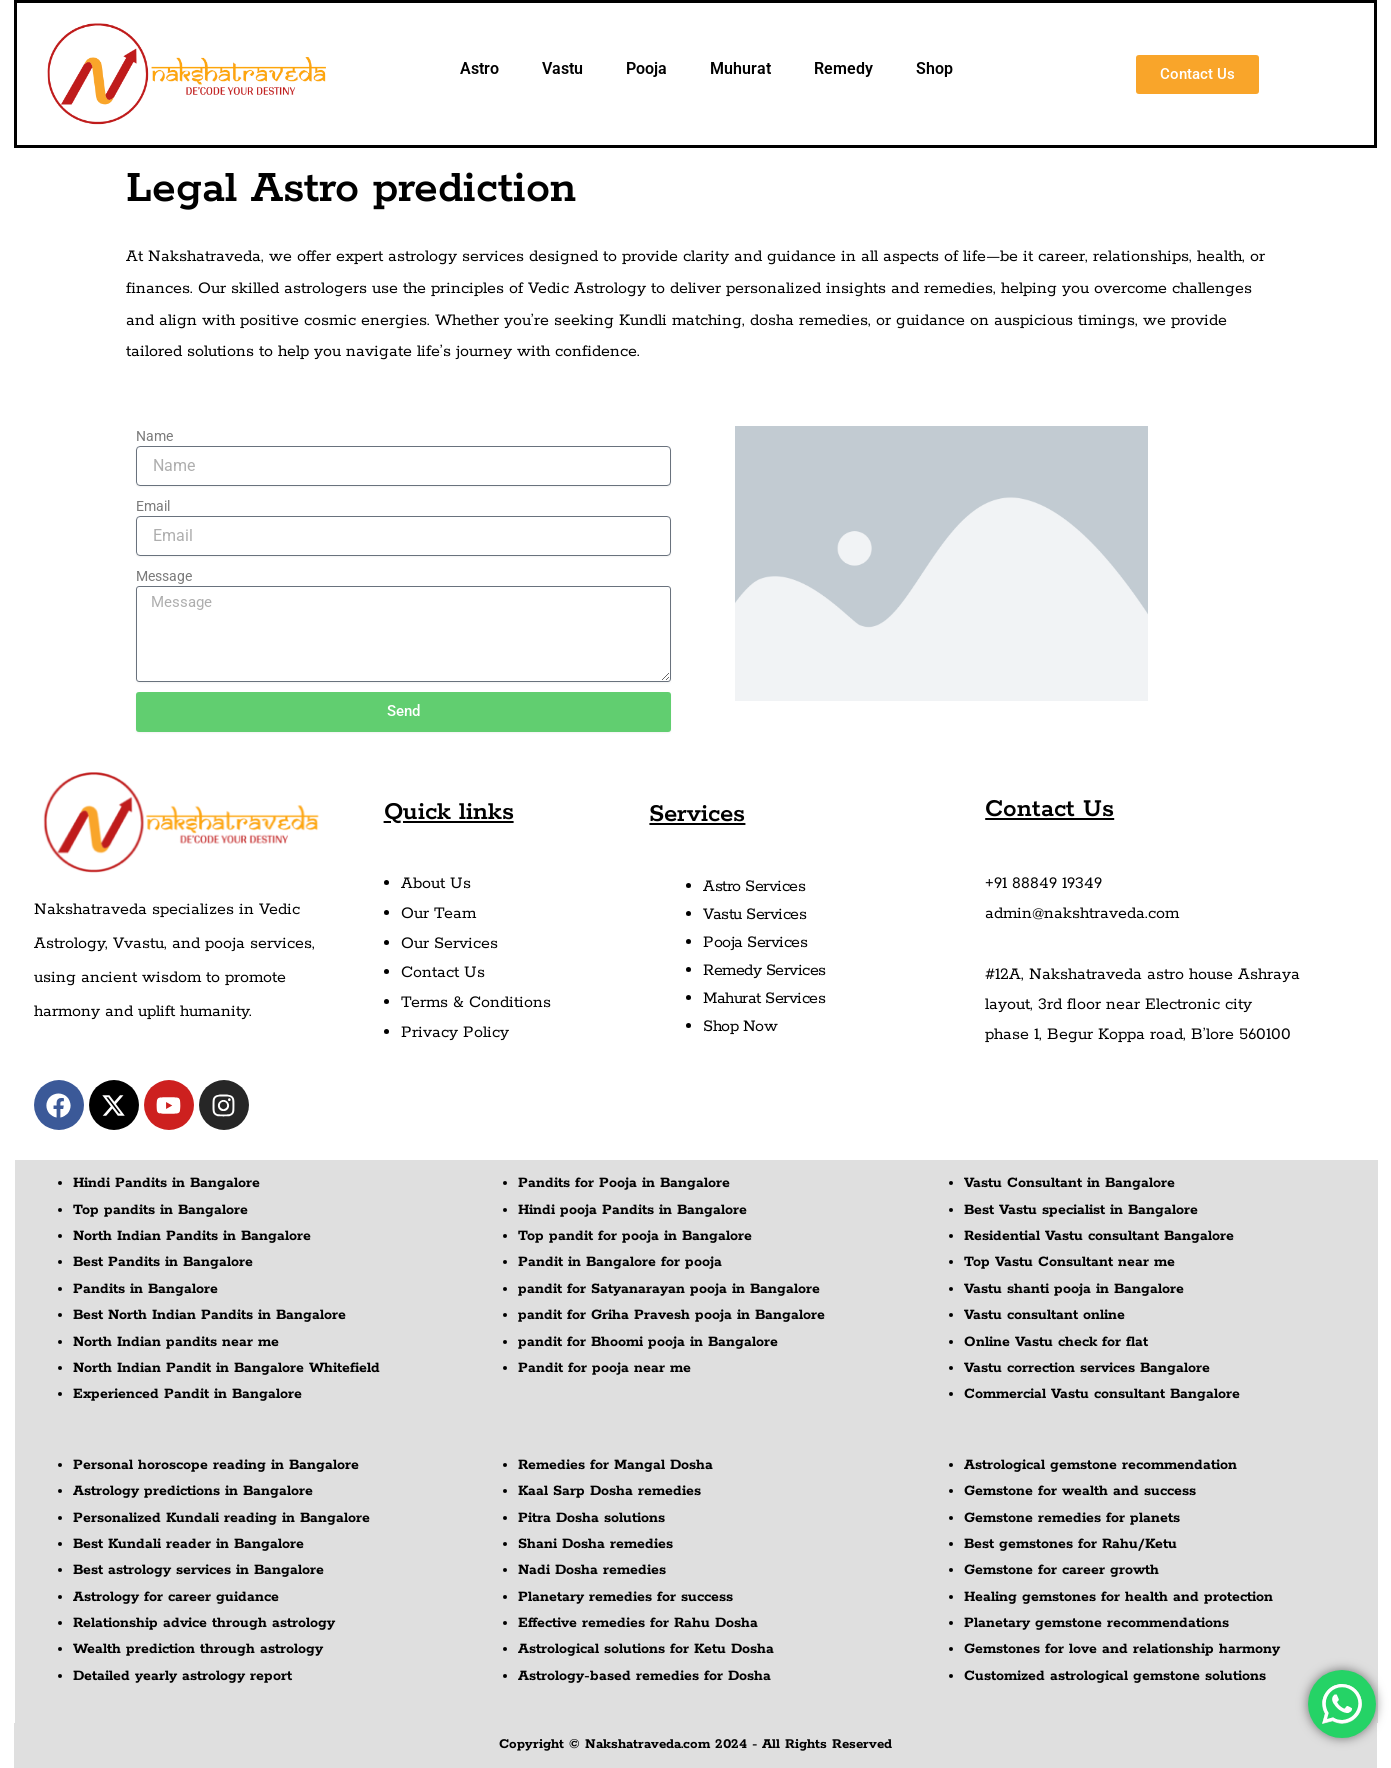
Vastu (562, 68)
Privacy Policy (455, 1032)
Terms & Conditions (476, 1002)
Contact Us (443, 972)
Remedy (843, 68)
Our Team (438, 913)
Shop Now (740, 1026)
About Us (436, 883)
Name (154, 436)
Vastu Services (754, 914)
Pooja (646, 68)
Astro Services (754, 886)
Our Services (449, 943)
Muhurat (740, 68)
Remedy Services (764, 970)
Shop (934, 68)
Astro (479, 68)
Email (153, 506)
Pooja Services (755, 942)
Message (164, 576)
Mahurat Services (764, 998)
